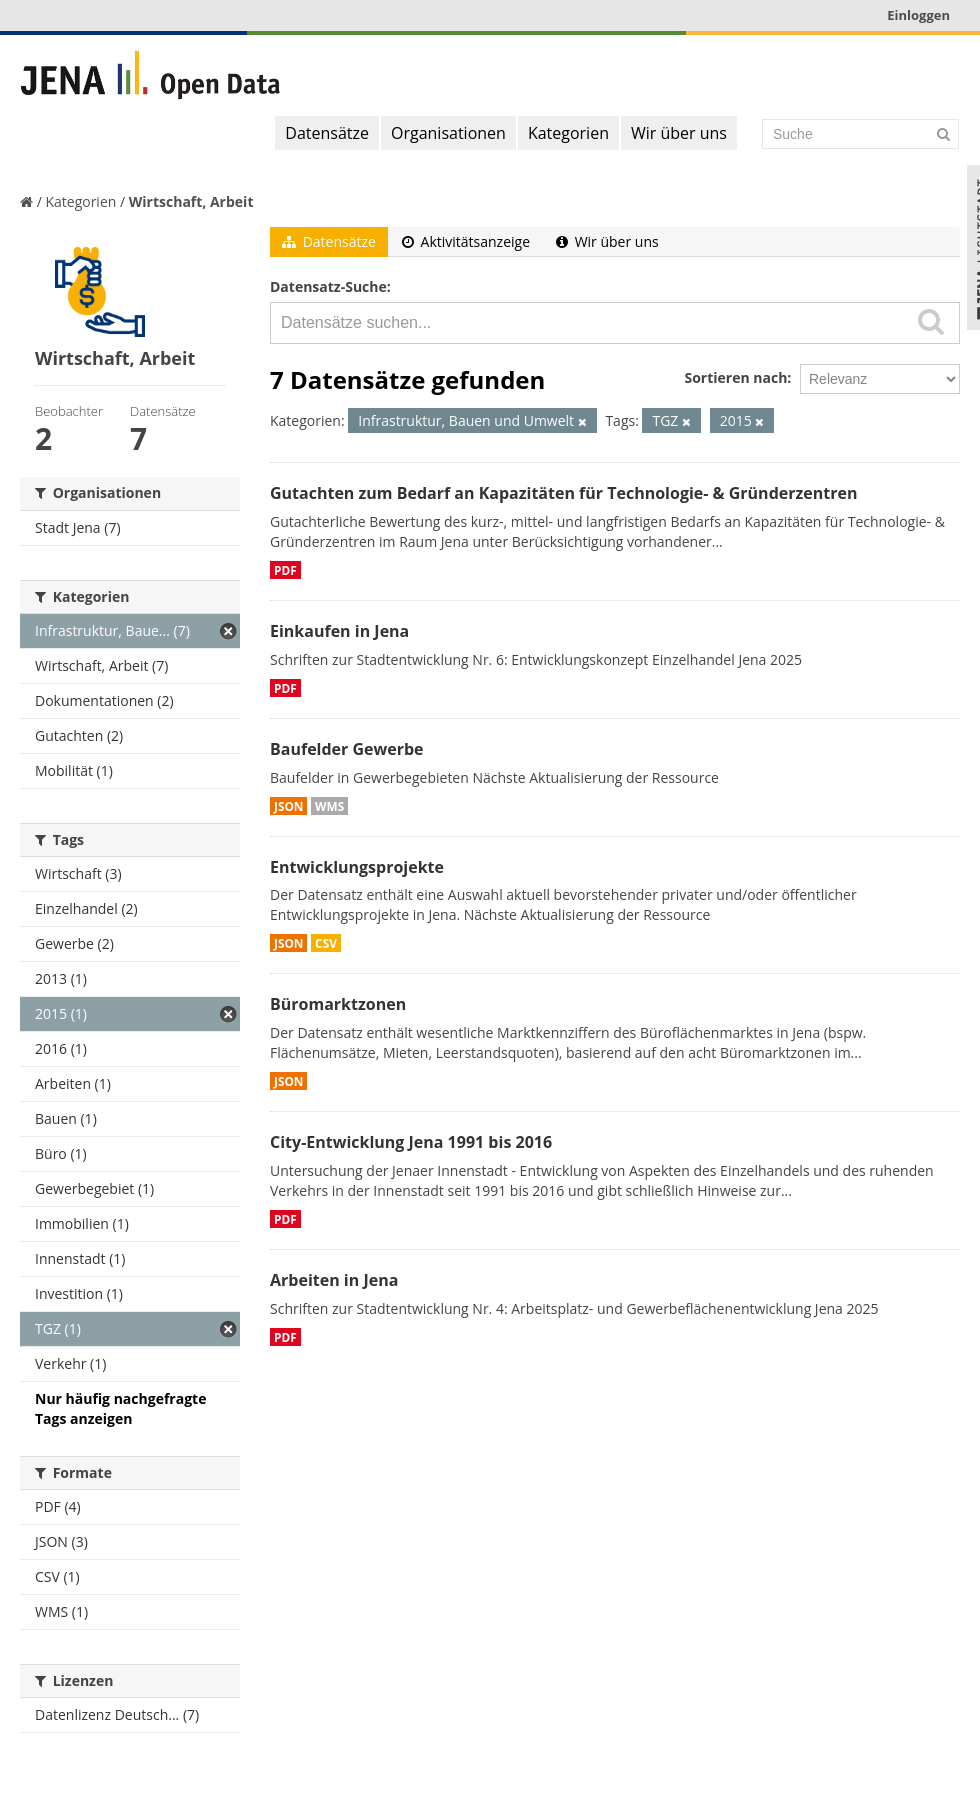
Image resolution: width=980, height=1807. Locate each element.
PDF (285, 570)
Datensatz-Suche (328, 286)
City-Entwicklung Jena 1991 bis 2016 (411, 1142)
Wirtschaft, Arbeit (191, 201)
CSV (326, 943)
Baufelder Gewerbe (347, 749)
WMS (329, 806)
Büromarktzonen (338, 1004)
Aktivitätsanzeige (466, 241)
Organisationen (448, 133)
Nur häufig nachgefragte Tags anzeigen (120, 1408)
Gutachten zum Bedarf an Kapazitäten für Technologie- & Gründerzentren (563, 493)
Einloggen (918, 15)
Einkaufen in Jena (339, 631)
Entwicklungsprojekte (357, 867)
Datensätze (327, 133)
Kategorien (568, 133)
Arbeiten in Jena (334, 1280)
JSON (288, 806)
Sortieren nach (735, 377)
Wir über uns (679, 133)
